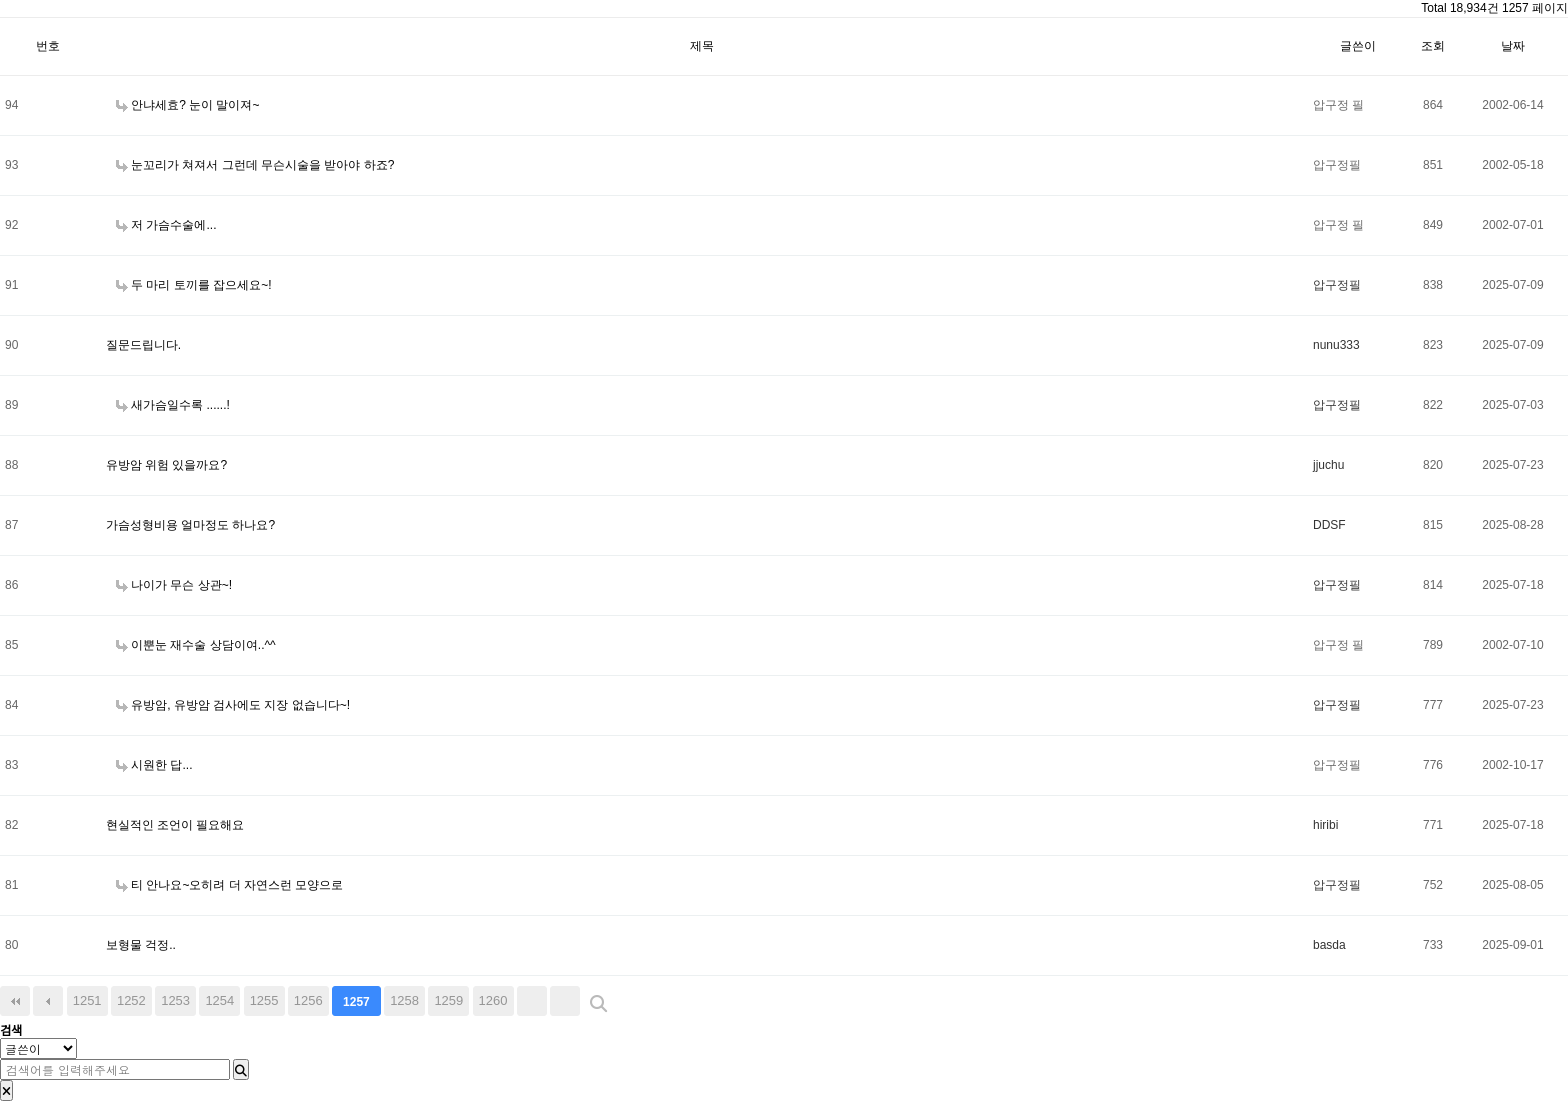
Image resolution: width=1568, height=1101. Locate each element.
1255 (264, 1000)
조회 (1433, 46)
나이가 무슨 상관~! (174, 585)
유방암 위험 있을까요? (166, 465)
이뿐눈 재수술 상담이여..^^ (196, 645)
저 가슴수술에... (166, 225)
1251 (87, 1000)
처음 (15, 1001)
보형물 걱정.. (141, 945)
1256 (308, 1000)
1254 (219, 1000)
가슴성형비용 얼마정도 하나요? (190, 525)
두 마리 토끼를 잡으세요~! (194, 285)
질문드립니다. (143, 345)
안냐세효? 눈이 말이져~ (188, 105)
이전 (48, 1001)
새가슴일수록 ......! (173, 405)
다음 (532, 1001)
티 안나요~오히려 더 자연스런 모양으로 (230, 885)
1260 (493, 1000)
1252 (131, 1000)
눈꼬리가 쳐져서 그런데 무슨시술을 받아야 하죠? (255, 165)
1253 (175, 1000)
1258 (404, 1000)
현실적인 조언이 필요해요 (175, 825)
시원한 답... (154, 765)
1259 (448, 1000)
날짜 (1513, 46)
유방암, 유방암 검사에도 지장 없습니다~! (233, 705)
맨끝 (565, 1001)
